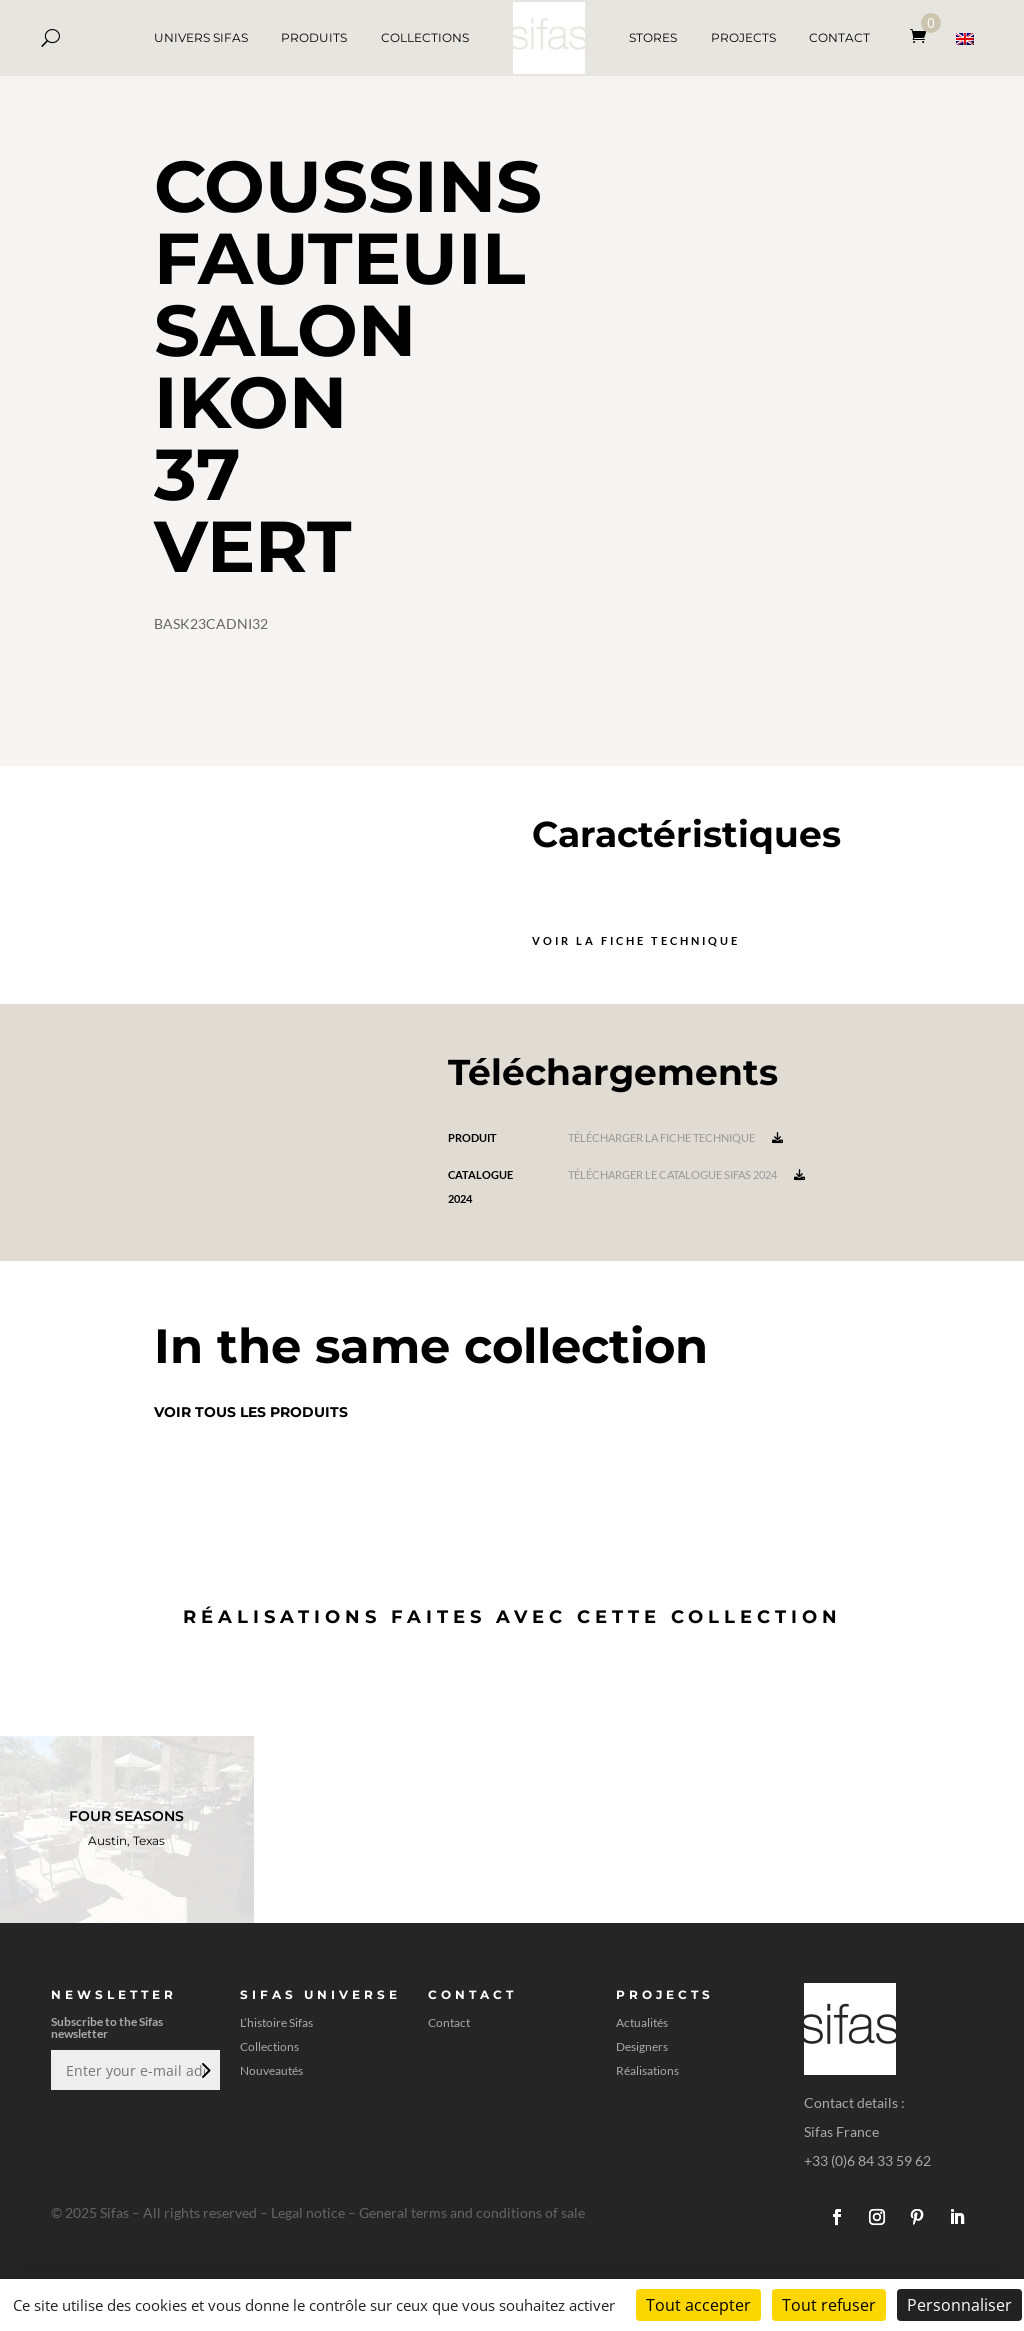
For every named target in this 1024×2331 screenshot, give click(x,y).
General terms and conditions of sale (472, 2212)
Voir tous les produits (251, 1412)
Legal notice (308, 2212)
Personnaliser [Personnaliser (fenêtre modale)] (959, 2305)
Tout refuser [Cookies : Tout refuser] (829, 2305)
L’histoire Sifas (276, 2023)
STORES (653, 37)
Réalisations (647, 2071)
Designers (642, 2047)
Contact (449, 2023)
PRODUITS (314, 37)
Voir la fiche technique (636, 940)
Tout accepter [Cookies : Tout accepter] (698, 2305)
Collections (269, 2047)
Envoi (204, 2070)
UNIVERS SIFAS (201, 37)
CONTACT (839, 37)
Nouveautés (271, 2071)
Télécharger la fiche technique (675, 1137)
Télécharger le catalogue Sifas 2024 (686, 1174)
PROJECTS (743, 37)
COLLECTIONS (425, 37)
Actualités (642, 2023)
